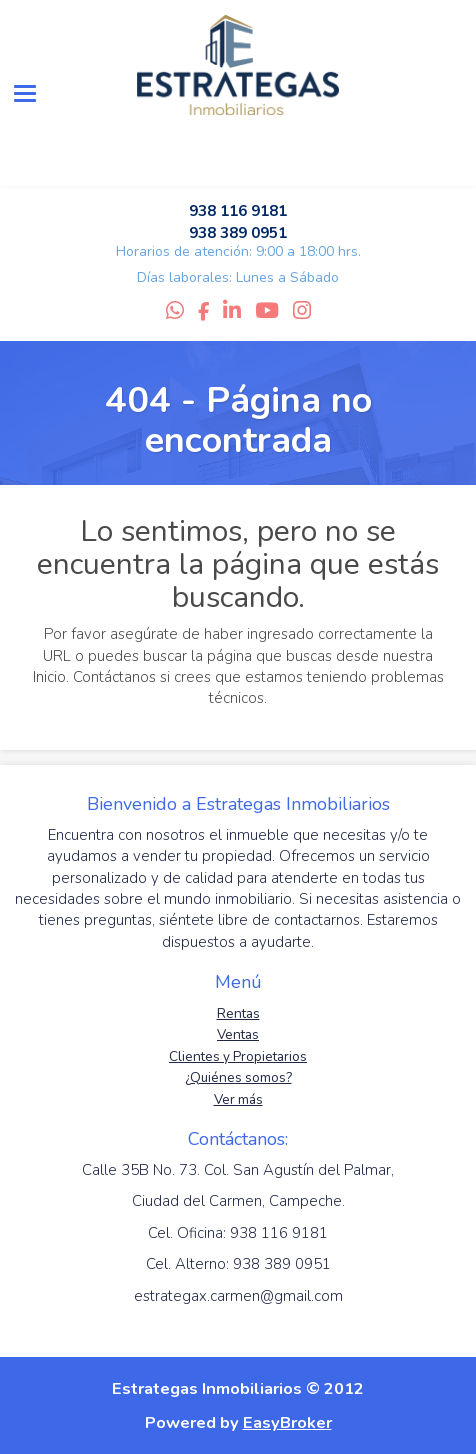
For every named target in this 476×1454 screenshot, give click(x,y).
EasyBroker (287, 1422)
